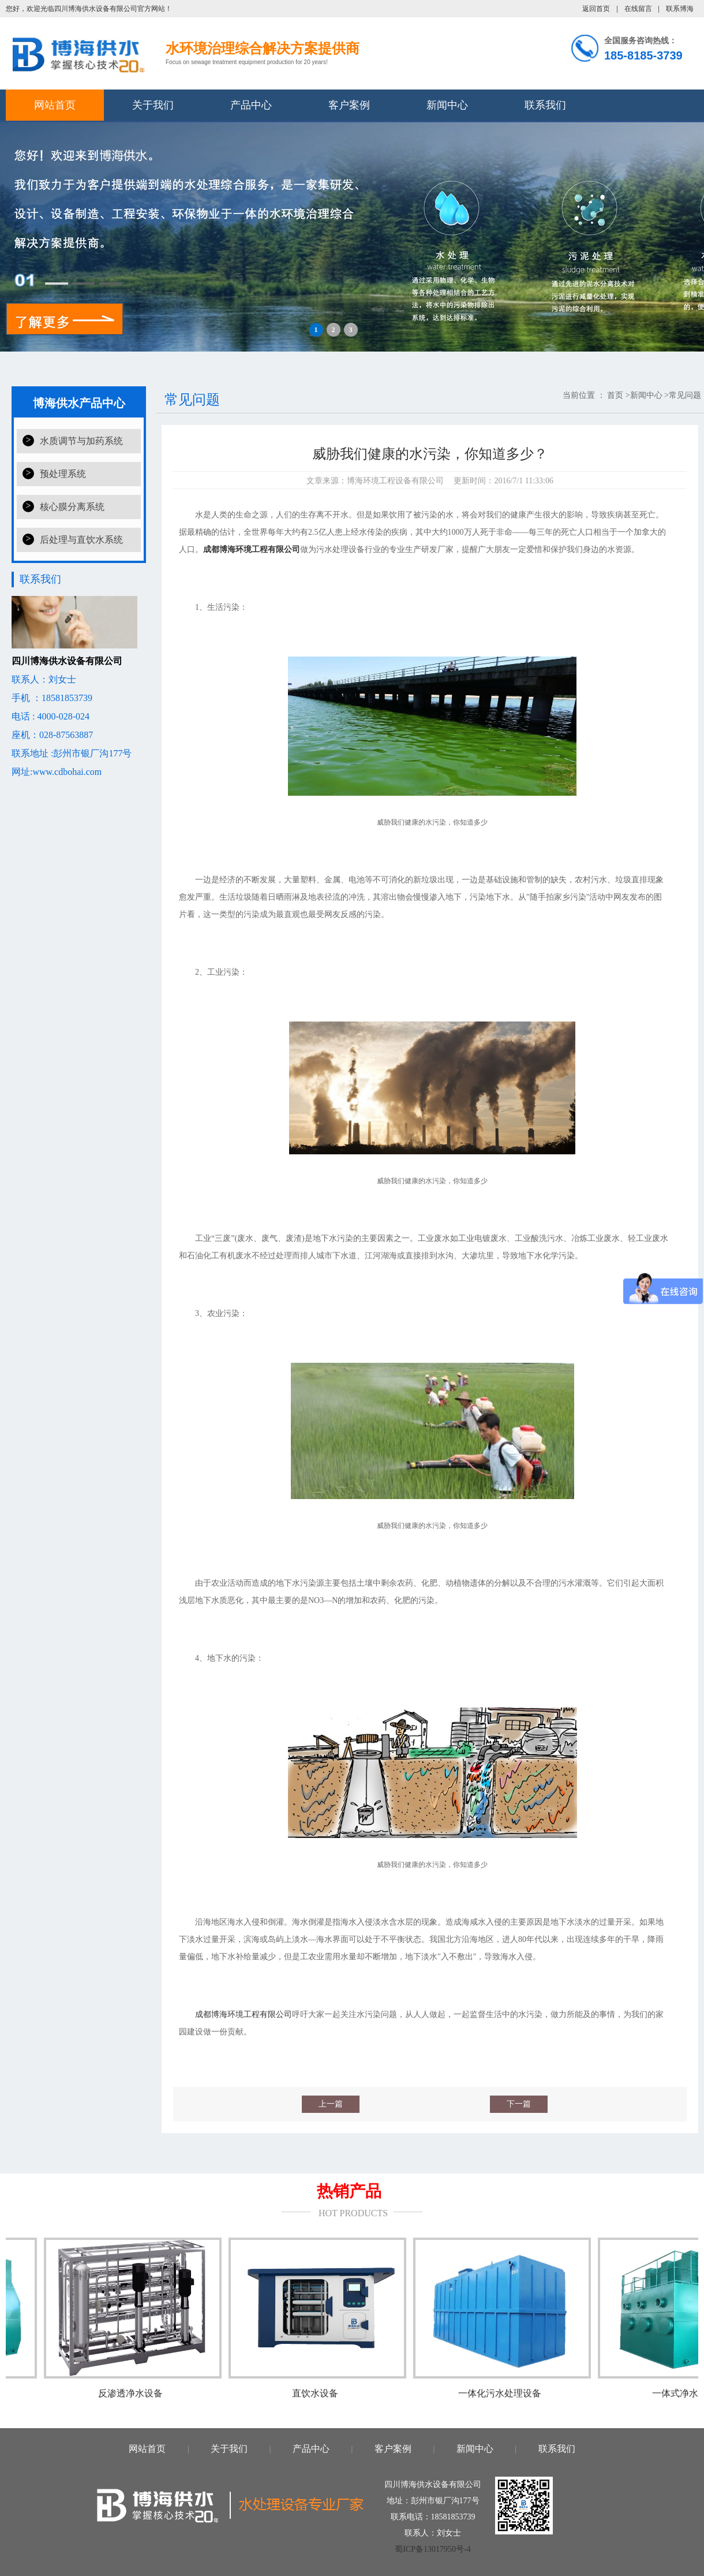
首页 (615, 395)
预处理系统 (63, 474)
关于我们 (153, 105)
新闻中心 (447, 105)
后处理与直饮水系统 (81, 540)
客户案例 (349, 105)
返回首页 (596, 9)
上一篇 (331, 2104)
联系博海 (680, 9)
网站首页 (55, 105)
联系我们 (545, 105)
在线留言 (638, 9)
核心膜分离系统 (72, 507)
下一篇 (519, 2104)
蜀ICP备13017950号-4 (432, 2549)
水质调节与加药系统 (81, 441)
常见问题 (685, 395)
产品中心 (251, 105)
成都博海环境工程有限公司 (243, 2014)
